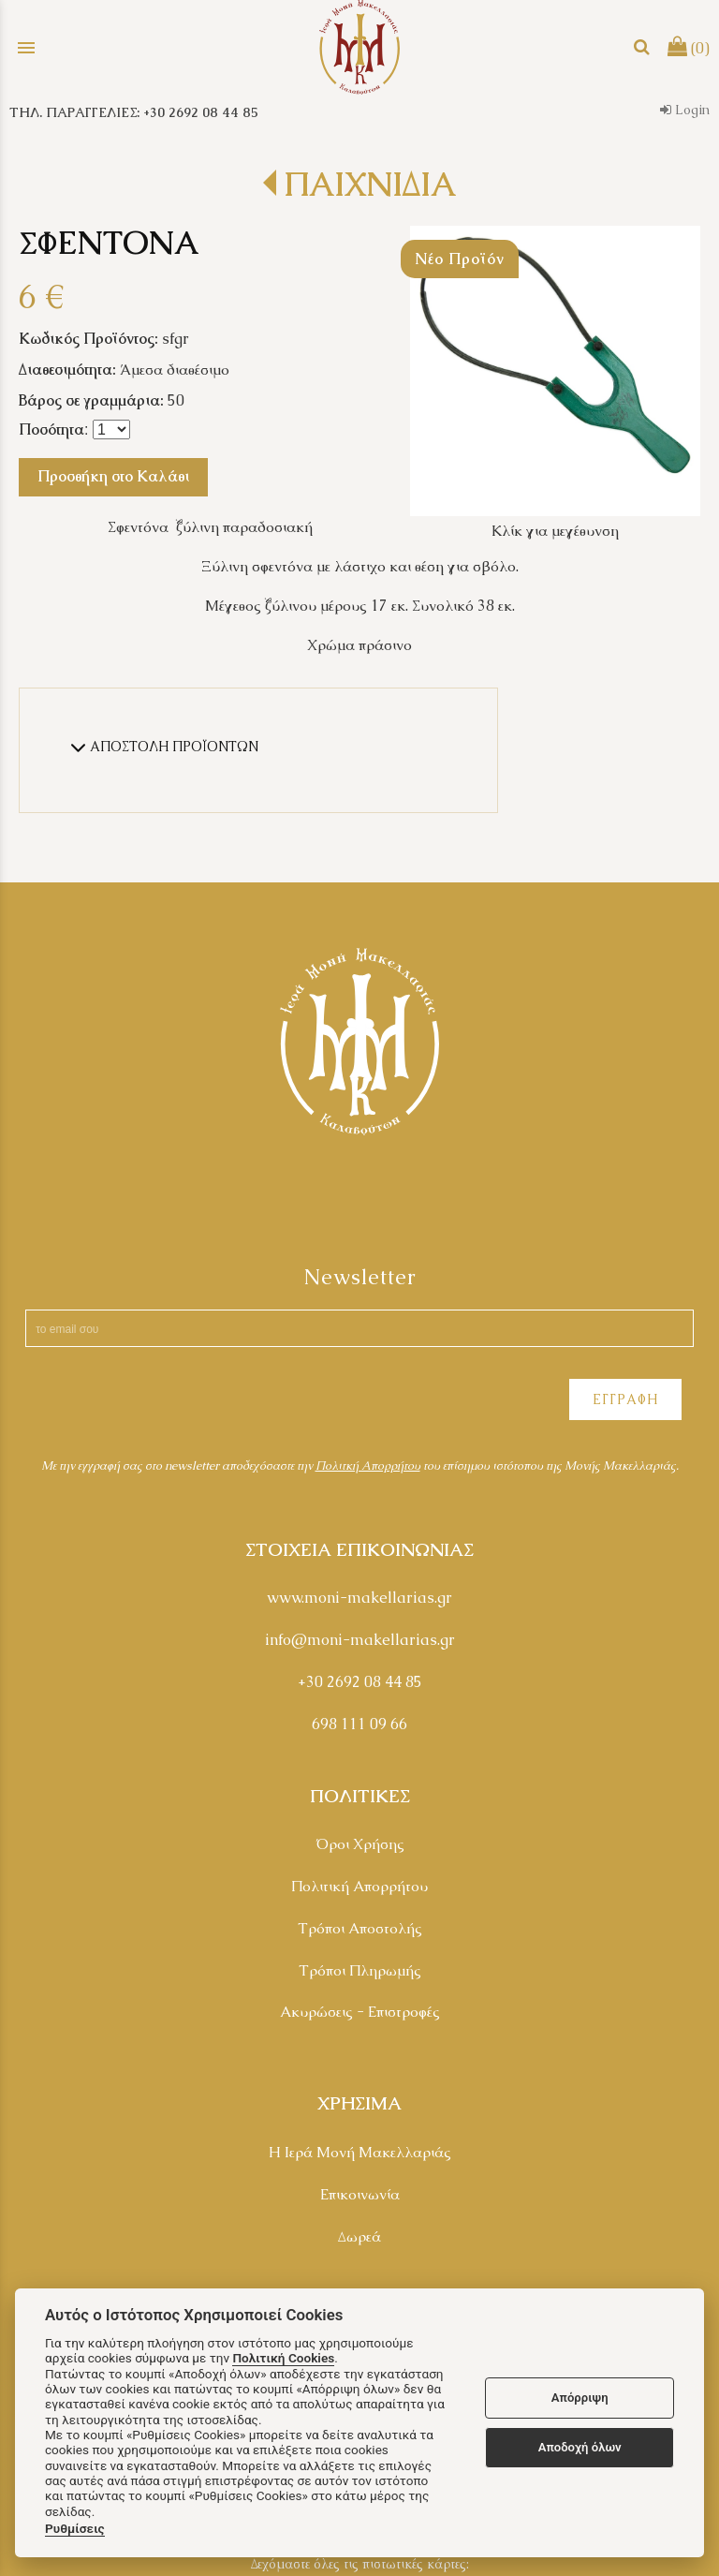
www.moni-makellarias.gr (359, 1597)
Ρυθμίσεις (75, 2528)
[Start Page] (359, 47)
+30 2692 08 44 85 (360, 1682)
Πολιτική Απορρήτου (359, 1886)
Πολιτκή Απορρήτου (367, 1465)
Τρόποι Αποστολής (360, 1928)
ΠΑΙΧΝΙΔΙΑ (370, 184)
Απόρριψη (580, 2398)
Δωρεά (359, 2236)
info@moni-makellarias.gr (360, 1640)
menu (26, 48)
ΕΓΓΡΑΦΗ (625, 1399)
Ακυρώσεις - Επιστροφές (360, 2011)
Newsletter (360, 1277)
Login (685, 109)
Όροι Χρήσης (359, 1844)
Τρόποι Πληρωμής (360, 1970)
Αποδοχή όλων (580, 2447)
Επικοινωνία (360, 2194)
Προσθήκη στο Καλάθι (113, 476)
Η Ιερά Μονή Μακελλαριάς (360, 2152)
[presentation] (161, 1402)
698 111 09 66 (359, 1724)
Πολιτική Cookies (283, 2357)
